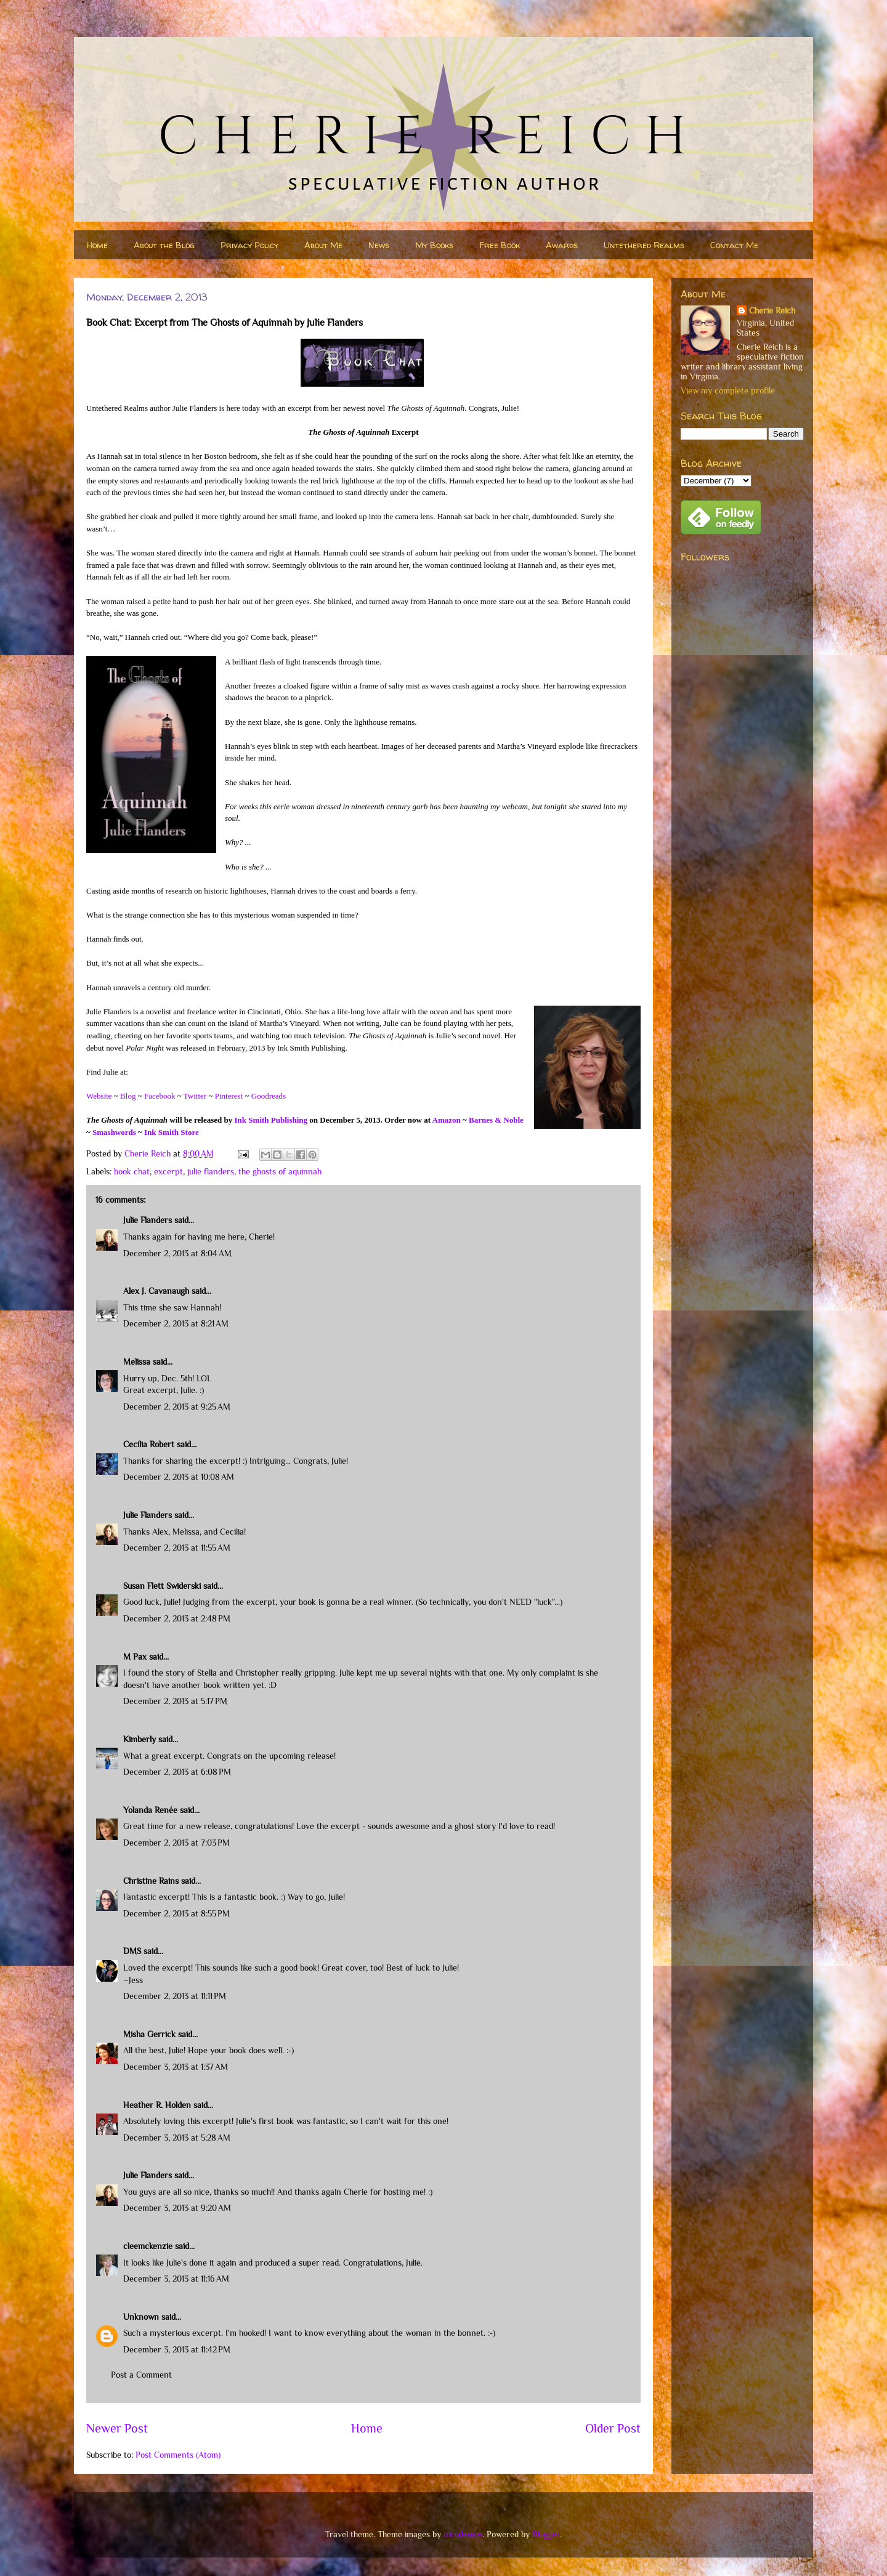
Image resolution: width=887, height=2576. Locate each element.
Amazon (446, 1119)
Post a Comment (141, 2375)
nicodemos (463, 2534)
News (378, 245)
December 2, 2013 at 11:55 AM (176, 1547)
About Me (323, 245)
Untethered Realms (644, 245)
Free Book (499, 245)
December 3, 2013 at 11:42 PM (176, 2349)
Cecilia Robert (148, 1444)
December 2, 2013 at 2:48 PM (176, 1618)
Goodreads (268, 1095)
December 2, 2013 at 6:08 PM (177, 1772)
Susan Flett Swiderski (162, 1586)
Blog (128, 1095)
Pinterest (229, 1095)
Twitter (195, 1095)
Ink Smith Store (171, 1132)
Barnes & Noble (496, 1119)
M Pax (135, 1656)
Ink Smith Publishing (271, 1119)
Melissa (136, 1362)
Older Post (613, 2428)
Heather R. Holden (157, 2105)
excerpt (168, 1171)
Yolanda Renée (150, 1810)
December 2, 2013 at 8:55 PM (176, 1913)
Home (97, 245)
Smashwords (114, 1132)
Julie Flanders (147, 1220)
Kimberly (139, 1739)
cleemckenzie (147, 2246)
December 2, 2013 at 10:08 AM (178, 1477)
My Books (434, 245)
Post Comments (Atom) (178, 2455)
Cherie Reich (772, 310)
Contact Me (734, 245)
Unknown (141, 2317)
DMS (132, 1951)
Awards (562, 245)
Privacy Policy (249, 245)
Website (99, 1095)
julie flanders (210, 1171)
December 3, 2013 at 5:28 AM (176, 2137)
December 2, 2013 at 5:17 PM (175, 1701)
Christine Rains (151, 1881)
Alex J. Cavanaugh (156, 1291)
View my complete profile (728, 390)
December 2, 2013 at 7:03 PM (176, 1842)
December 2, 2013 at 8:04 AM (177, 1253)
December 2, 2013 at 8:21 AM (176, 1323)
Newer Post (117, 2428)
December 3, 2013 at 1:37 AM (175, 2067)
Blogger (546, 2534)
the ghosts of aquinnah (280, 1171)
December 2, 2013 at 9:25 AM (176, 1406)
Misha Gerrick (149, 2034)
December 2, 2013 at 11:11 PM (174, 1996)
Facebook (160, 1095)
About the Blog (164, 245)
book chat (132, 1171)
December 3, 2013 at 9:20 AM (177, 2208)
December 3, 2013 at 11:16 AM (176, 2278)
